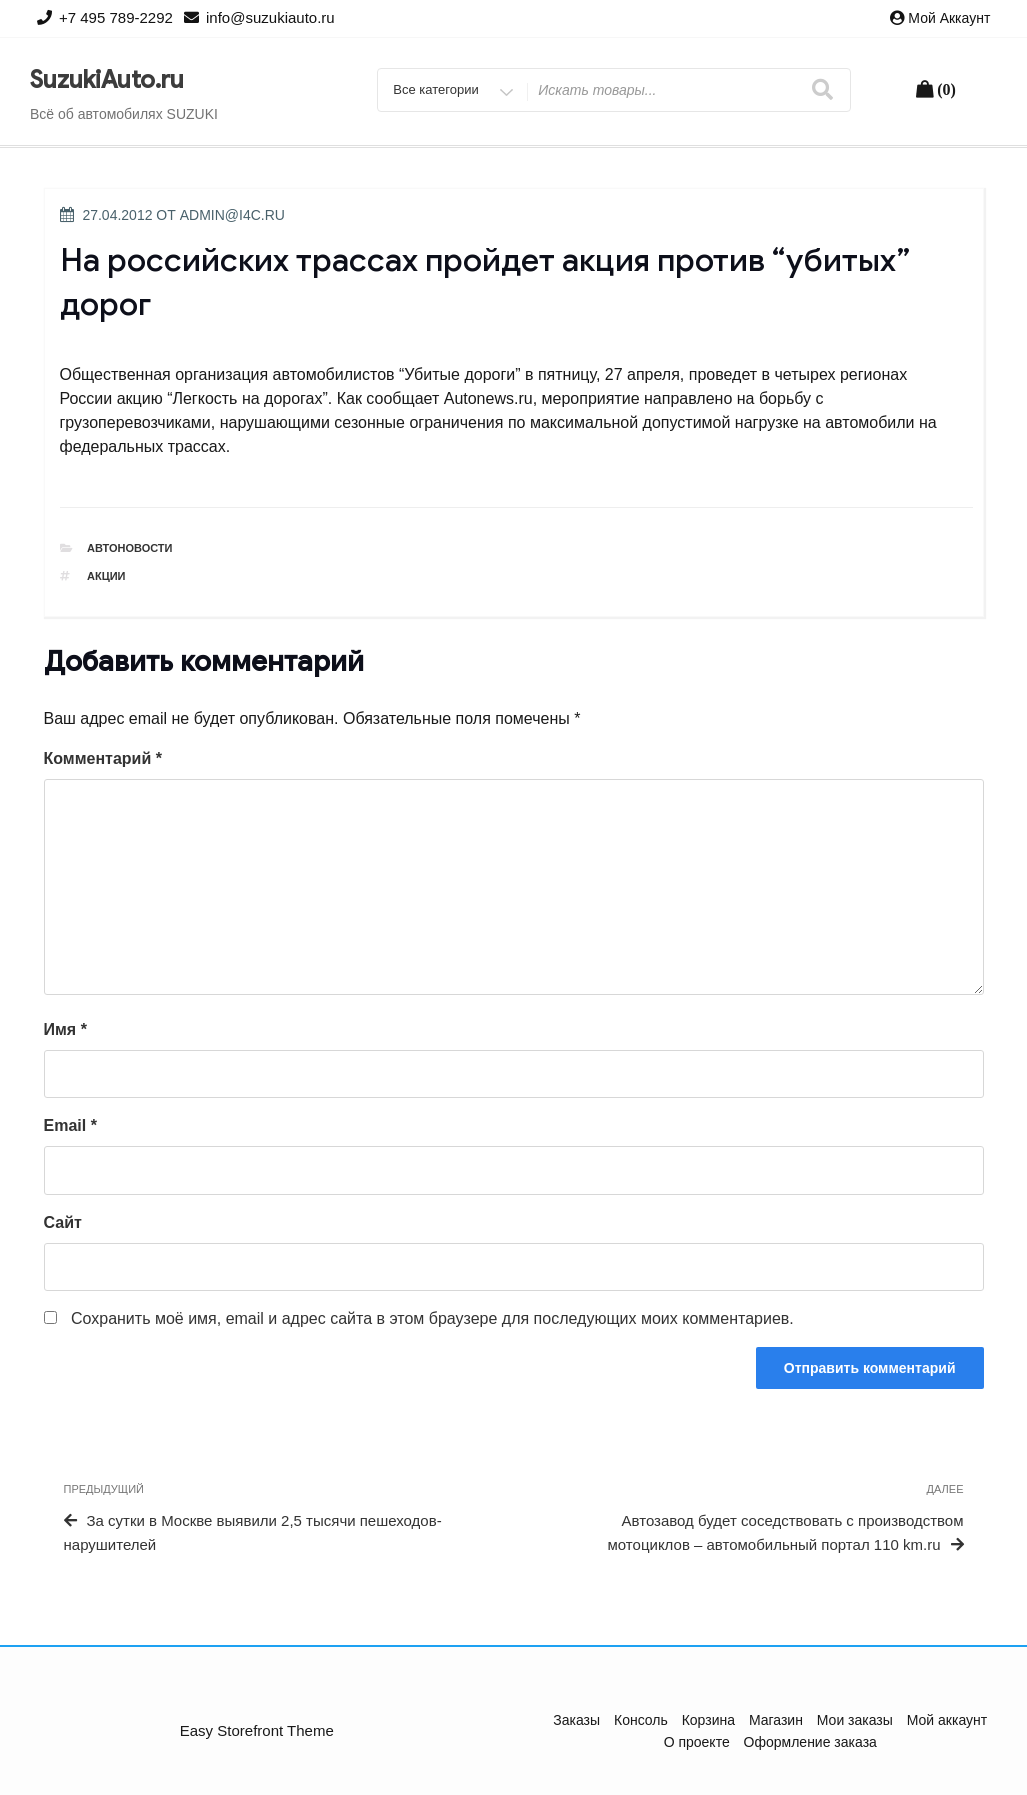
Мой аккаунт (949, 18)
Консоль (641, 1720)
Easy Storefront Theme (257, 1730)
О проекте (697, 1742)
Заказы (576, 1720)
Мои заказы (855, 1720)
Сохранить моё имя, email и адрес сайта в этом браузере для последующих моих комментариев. (432, 1318)
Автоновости (130, 548)
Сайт (63, 1222)
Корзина (708, 1720)
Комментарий (103, 758)
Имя (65, 1029)
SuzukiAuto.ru (107, 80)
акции (106, 576)
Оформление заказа (810, 1742)
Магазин (776, 1720)
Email (70, 1125)
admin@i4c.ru (232, 215)
